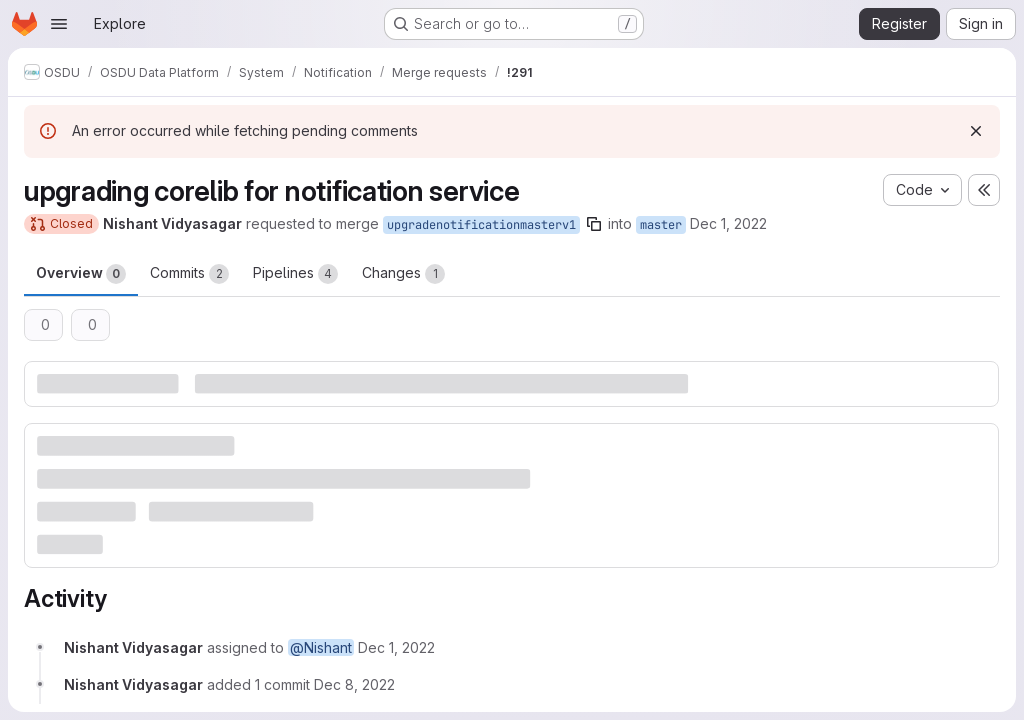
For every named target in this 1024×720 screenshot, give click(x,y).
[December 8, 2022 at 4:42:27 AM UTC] (354, 684)
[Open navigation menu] (59, 24)
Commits (189, 274)
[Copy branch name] (594, 224)
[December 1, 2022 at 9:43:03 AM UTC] (396, 647)
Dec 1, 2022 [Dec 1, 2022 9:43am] (728, 223)
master (661, 225)
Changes (403, 274)
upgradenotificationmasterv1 (481, 225)
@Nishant (321, 647)
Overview (81, 274)
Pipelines (295, 274)
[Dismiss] (976, 131)
